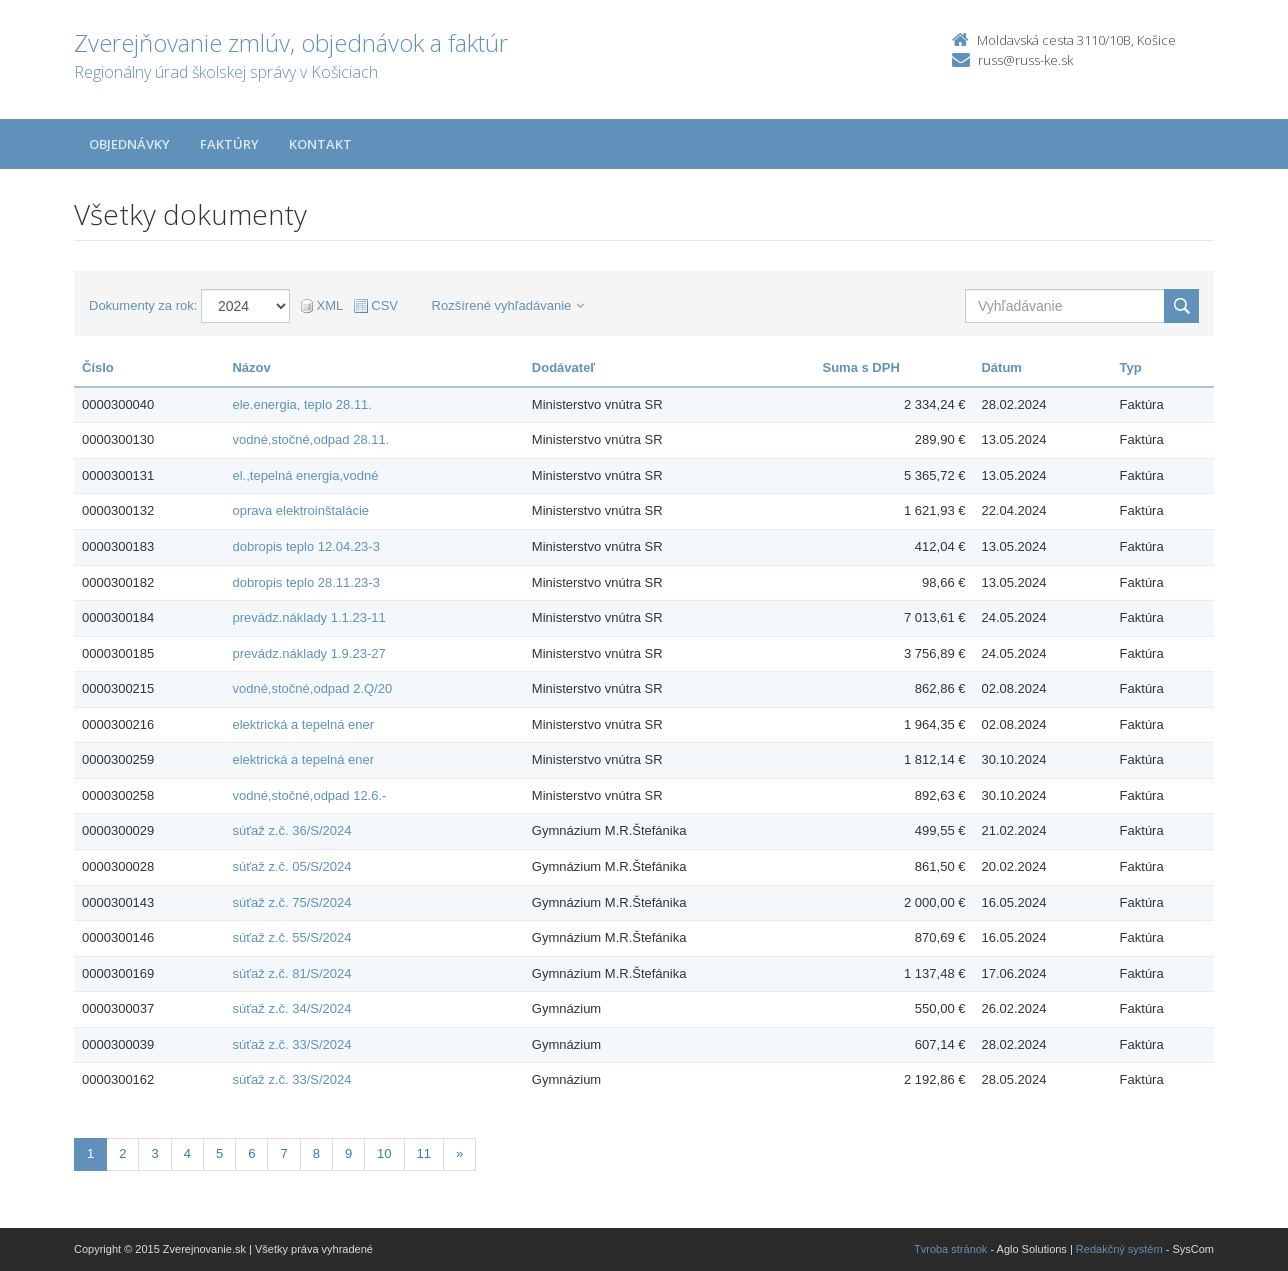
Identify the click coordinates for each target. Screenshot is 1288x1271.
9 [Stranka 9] (348, 1153)
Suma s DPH (861, 367)
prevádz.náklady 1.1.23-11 (308, 617)
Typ (1131, 367)
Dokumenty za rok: (143, 305)
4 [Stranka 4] (187, 1153)
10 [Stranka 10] (384, 1153)
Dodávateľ (564, 367)
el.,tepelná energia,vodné (305, 475)
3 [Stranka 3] (154, 1153)
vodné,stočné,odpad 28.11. (310, 439)
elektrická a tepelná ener (303, 724)
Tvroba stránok (950, 1249)
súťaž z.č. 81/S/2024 (291, 973)
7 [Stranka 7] (283, 1153)
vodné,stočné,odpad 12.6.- (309, 795)
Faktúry (229, 144)
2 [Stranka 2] (122, 1153)
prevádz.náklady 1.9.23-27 (308, 653)
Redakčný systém (1119, 1249)
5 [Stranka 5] (219, 1153)
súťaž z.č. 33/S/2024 (291, 1044)
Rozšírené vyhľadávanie (508, 305)
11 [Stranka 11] (424, 1153)
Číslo (98, 367)
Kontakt (320, 144)
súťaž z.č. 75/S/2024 (291, 902)
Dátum (1001, 367)
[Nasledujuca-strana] (459, 1154)
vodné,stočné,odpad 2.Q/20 (312, 688)
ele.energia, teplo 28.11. (302, 404)
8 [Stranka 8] (316, 1153)
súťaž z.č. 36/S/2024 (291, 830)
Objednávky (129, 144)
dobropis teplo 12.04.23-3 (305, 546)
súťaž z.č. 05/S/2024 (291, 866)
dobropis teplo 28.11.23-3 (305, 582)
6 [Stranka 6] (251, 1153)
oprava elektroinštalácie (300, 510)
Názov (251, 367)
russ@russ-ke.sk (1025, 60)
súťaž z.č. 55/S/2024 (291, 937)
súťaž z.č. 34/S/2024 (291, 1008)
